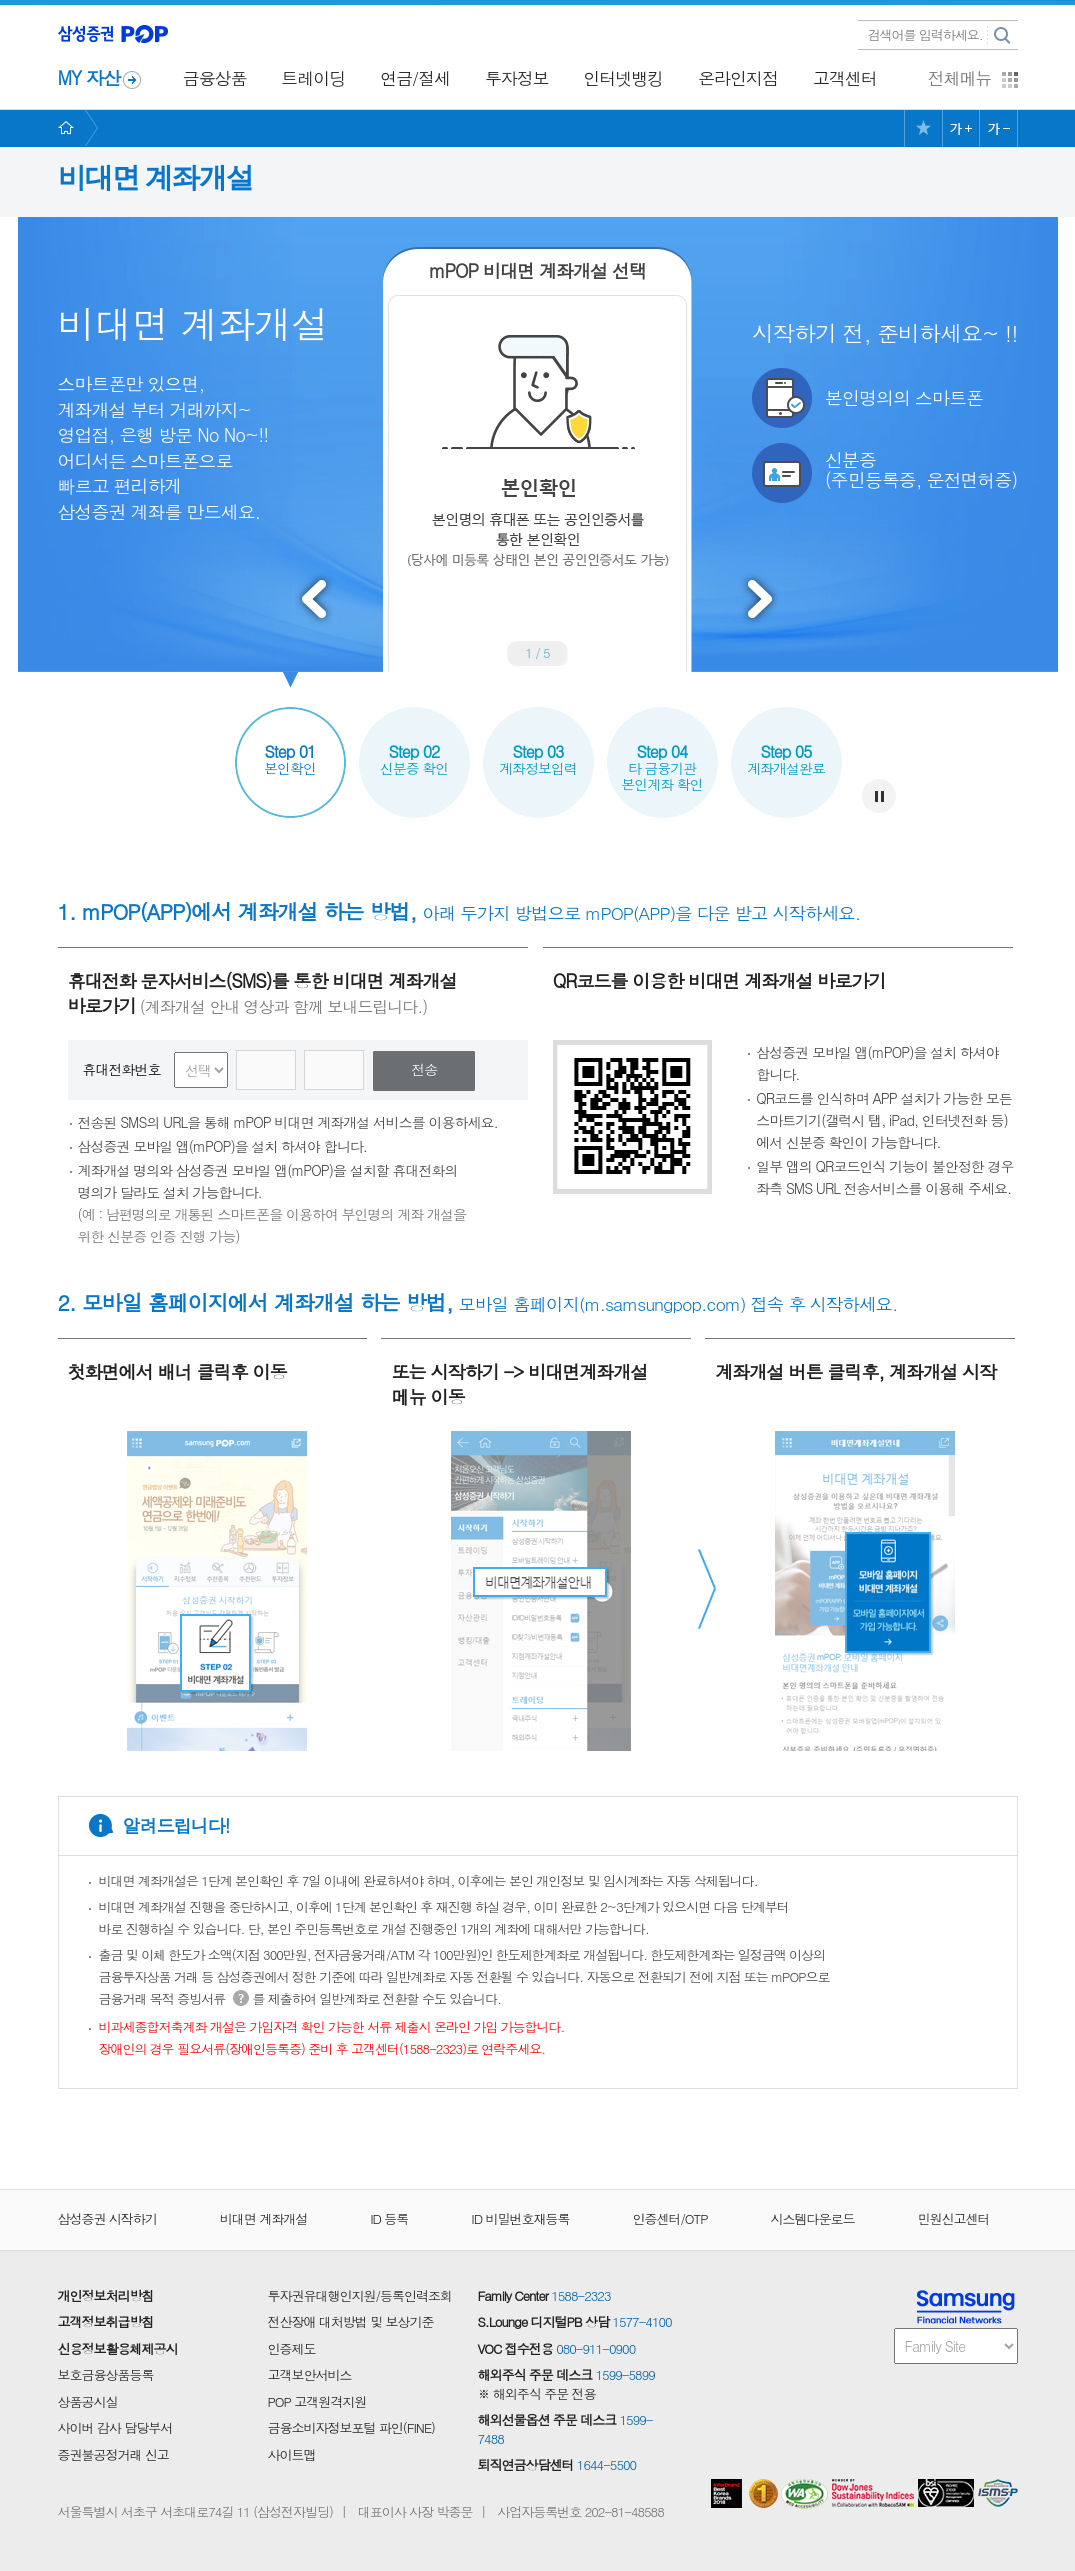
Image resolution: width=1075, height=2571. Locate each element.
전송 (424, 1069)
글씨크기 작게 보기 (998, 128)
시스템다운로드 (813, 2219)
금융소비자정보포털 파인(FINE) (351, 2428)
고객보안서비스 (310, 2375)
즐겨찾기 (923, 128)
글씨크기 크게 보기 (961, 128)
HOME (78, 128)
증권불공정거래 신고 (113, 2455)
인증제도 (292, 2349)
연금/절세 (415, 78)
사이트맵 (292, 2455)
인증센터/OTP (669, 2219)
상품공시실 (88, 2402)
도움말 (241, 1998)
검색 (1003, 36)
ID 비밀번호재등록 (520, 2219)
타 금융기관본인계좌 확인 (662, 750)
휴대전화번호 (122, 1069)
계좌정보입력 (538, 742)
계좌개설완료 (786, 742)
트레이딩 (313, 78)
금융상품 (215, 78)
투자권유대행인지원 (322, 2296)
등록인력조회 (416, 2296)
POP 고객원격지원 (317, 2402)
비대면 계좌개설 (263, 2219)
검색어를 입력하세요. (925, 35)
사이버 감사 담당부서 (115, 2428)
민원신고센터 (954, 2219)
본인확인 (290, 742)
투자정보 (517, 78)
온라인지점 (738, 78)
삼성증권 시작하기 (107, 2219)
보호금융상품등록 (106, 2375)
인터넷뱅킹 (623, 78)
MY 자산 (89, 77)
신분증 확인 (414, 742)
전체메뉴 (960, 78)
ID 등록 (389, 2219)
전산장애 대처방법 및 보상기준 (351, 2322)
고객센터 (845, 78)
